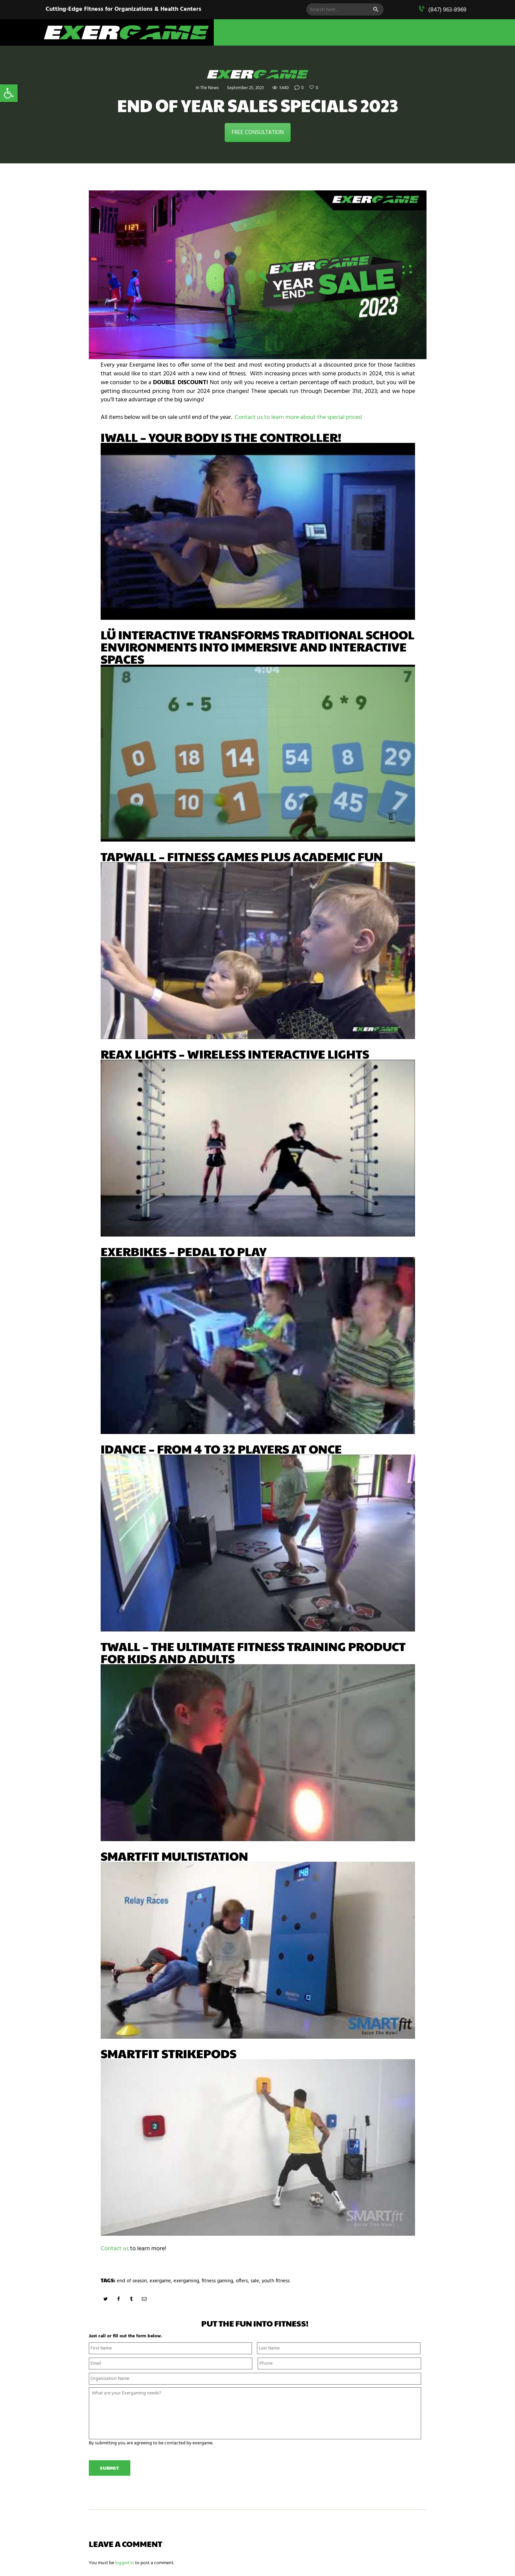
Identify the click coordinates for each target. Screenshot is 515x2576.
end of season (133, 2281)
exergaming (191, 2281)
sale (264, 2281)
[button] (9, 93)
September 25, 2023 (244, 88)
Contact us (115, 2249)
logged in (124, 2565)
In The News (204, 88)
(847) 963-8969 (447, 10)
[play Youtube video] (258, 531)
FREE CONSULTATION (258, 132)
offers (250, 2281)
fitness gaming (224, 2281)
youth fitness (287, 2281)
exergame (163, 2281)
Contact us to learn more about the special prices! (298, 417)
